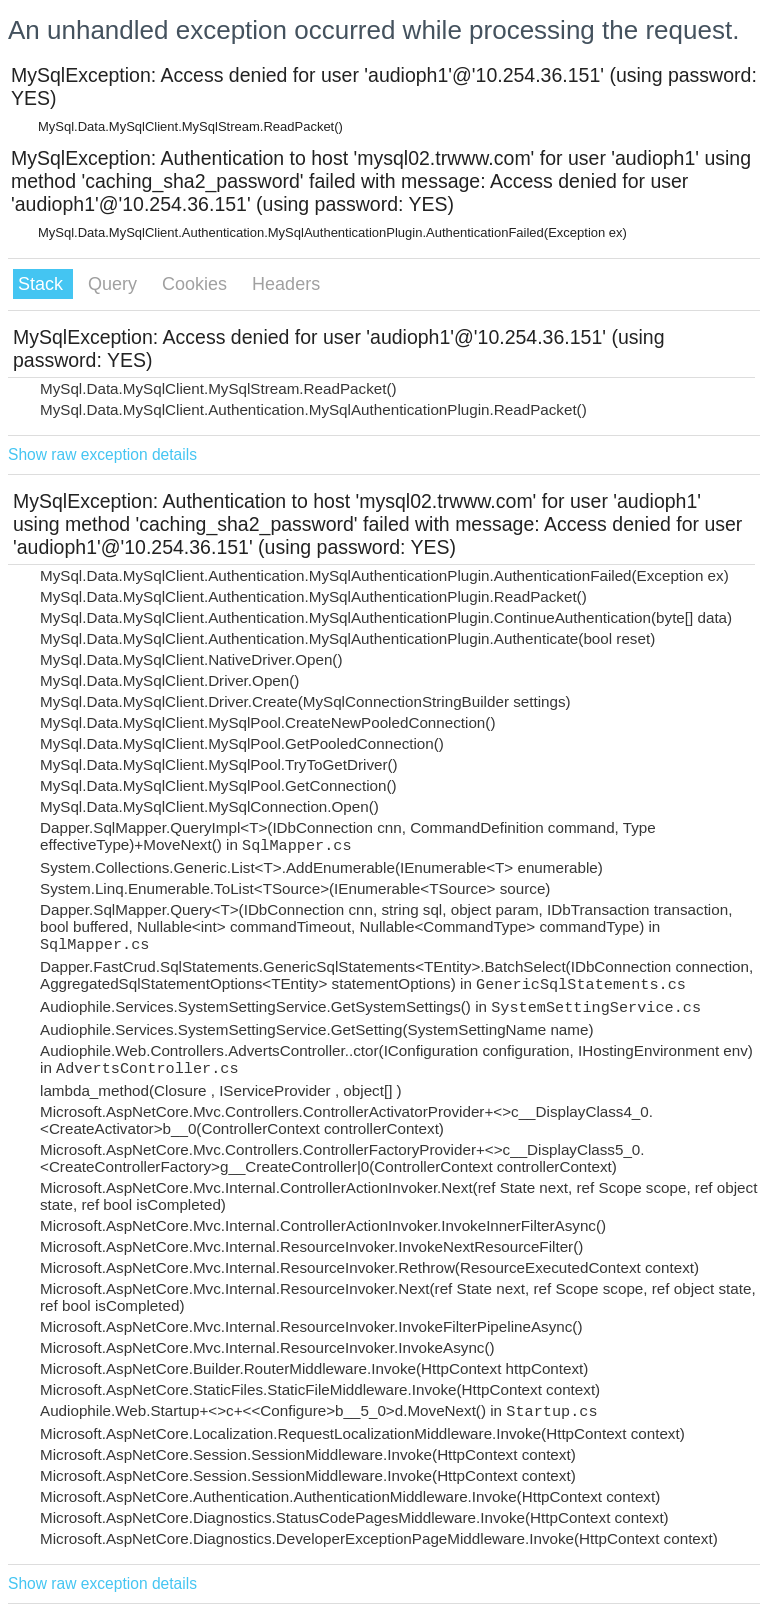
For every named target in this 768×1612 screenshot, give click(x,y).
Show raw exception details (102, 454)
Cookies (197, 284)
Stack (43, 284)
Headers (286, 284)
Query (115, 284)
